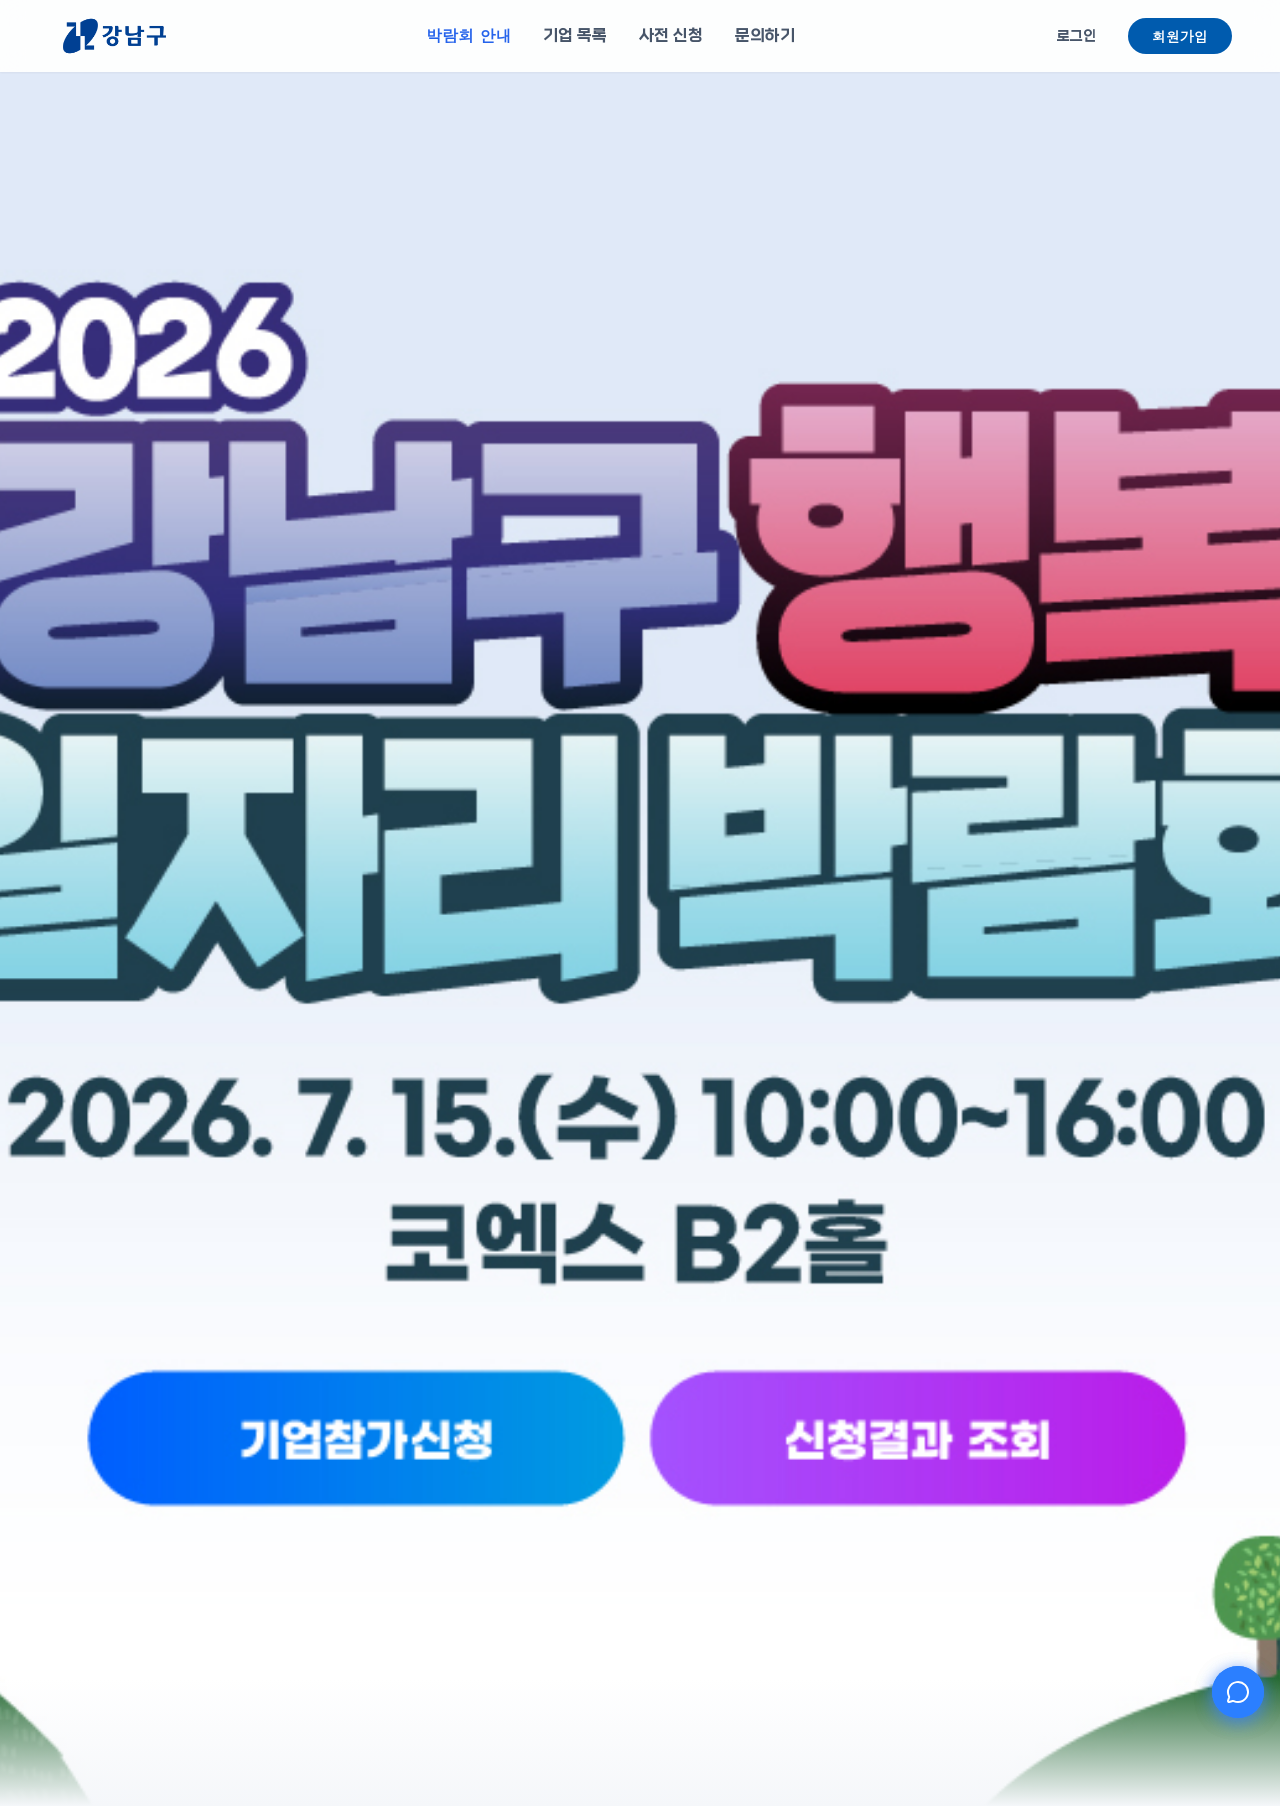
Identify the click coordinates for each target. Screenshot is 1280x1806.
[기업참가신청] (518, 1511)
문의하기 (765, 35)
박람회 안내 (468, 35)
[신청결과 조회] (762, 1511)
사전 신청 (671, 35)
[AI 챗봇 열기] (1238, 1692)
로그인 (1076, 36)
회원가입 (1180, 36)
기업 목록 (575, 35)
